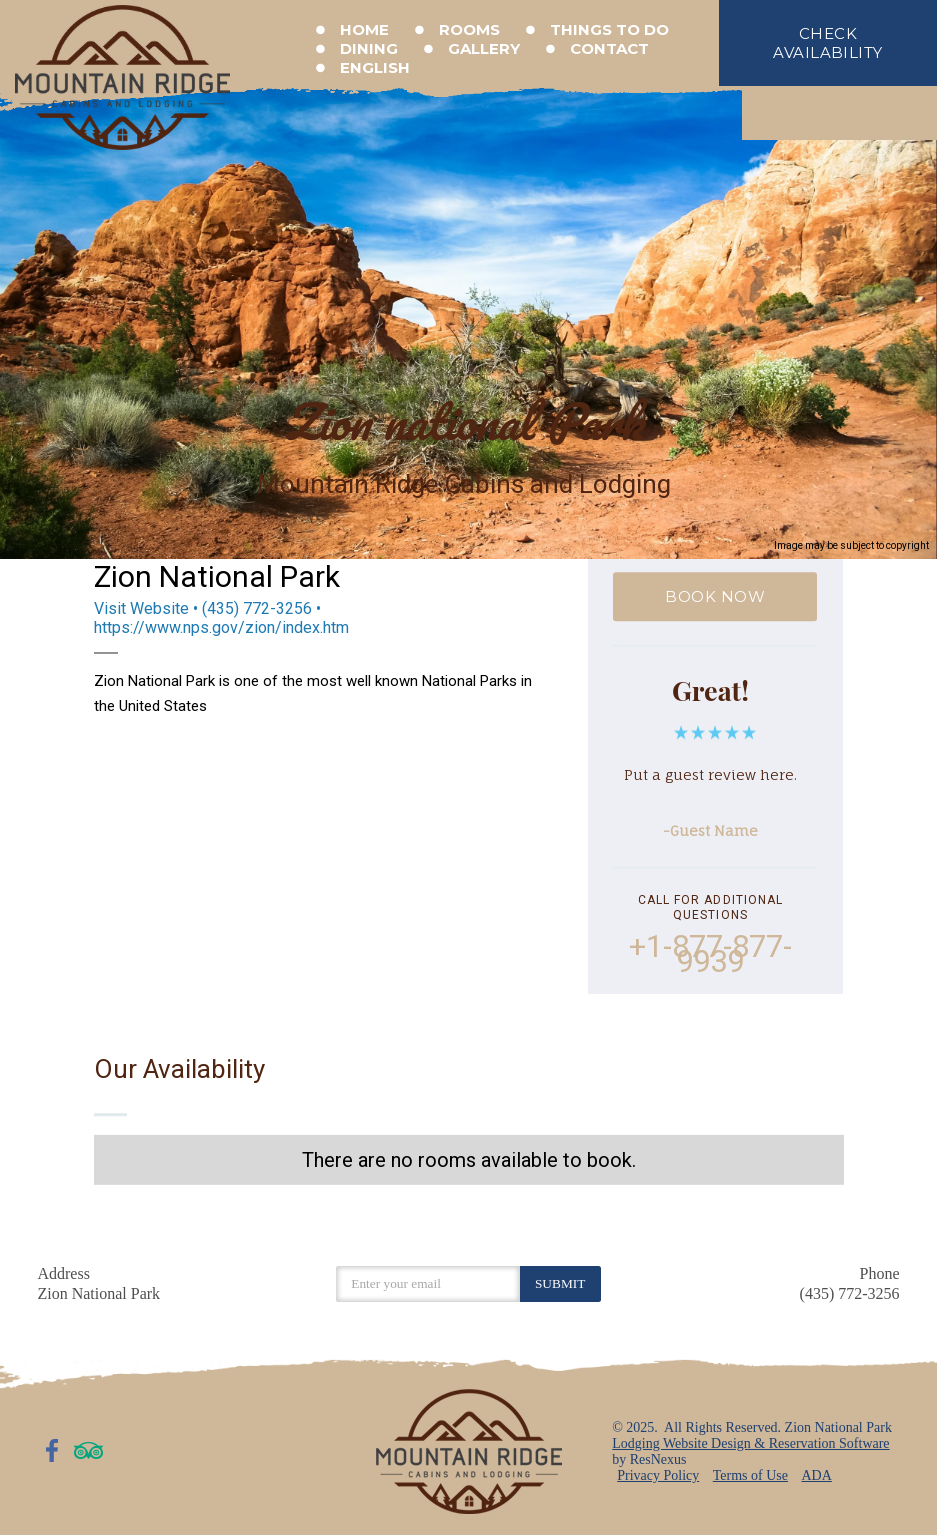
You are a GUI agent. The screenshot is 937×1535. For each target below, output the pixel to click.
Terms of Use (750, 1475)
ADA (816, 1475)
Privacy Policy (658, 1475)
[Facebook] (53, 1450)
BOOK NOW (716, 596)
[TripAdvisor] (89, 1450)
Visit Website (141, 608)
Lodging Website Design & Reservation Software (750, 1443)
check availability (827, 43)
